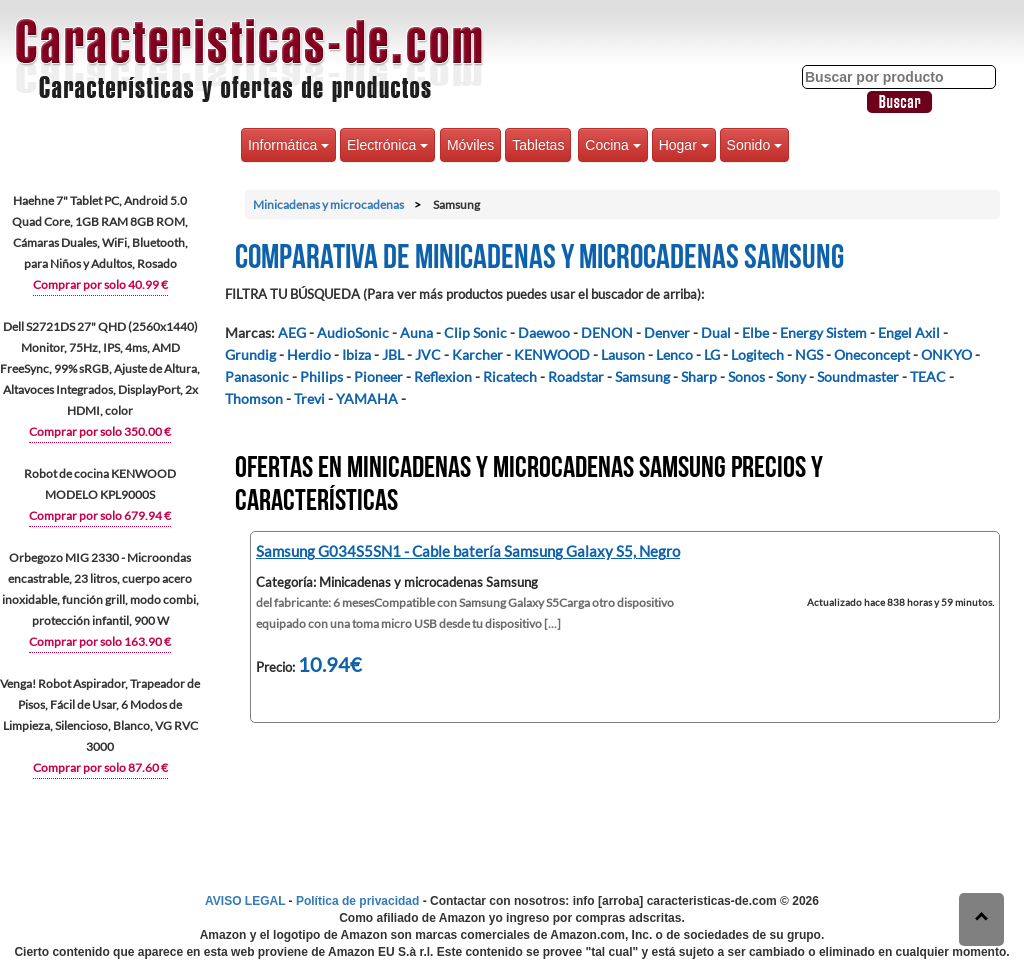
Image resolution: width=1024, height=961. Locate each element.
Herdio (309, 354)
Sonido (754, 145)
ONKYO (946, 354)
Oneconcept (872, 354)
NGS (809, 354)
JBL (393, 354)
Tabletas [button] (538, 145)
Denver (667, 332)
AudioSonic (353, 332)
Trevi (309, 398)
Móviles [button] (470, 145)
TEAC (928, 376)
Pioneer (378, 376)
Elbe (755, 332)
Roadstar (576, 376)
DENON (607, 332)
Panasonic (257, 376)
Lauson (623, 354)
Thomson (254, 398)
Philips (321, 376)
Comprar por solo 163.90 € (100, 641)
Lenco (674, 354)
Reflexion (443, 376)
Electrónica (387, 145)
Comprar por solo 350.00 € (100, 431)
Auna (416, 332)
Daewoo (544, 332)
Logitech (757, 354)
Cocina (612, 145)
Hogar (684, 145)
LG (712, 354)
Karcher (477, 354)
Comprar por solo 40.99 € (100, 284)
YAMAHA (367, 398)
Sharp (699, 376)
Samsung (642, 376)
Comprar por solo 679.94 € (100, 515)
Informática (288, 145)
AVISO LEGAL (245, 901)
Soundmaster (858, 376)
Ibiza (356, 354)
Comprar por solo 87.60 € (100, 767)
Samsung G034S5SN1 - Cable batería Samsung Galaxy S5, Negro (468, 551)
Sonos (746, 376)
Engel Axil (909, 332)
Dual (716, 332)
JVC (428, 354)
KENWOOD (552, 354)
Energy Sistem (823, 332)
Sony (791, 376)
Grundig (250, 354)
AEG (292, 332)
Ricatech (510, 376)
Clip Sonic (475, 332)
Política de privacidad (357, 901)
